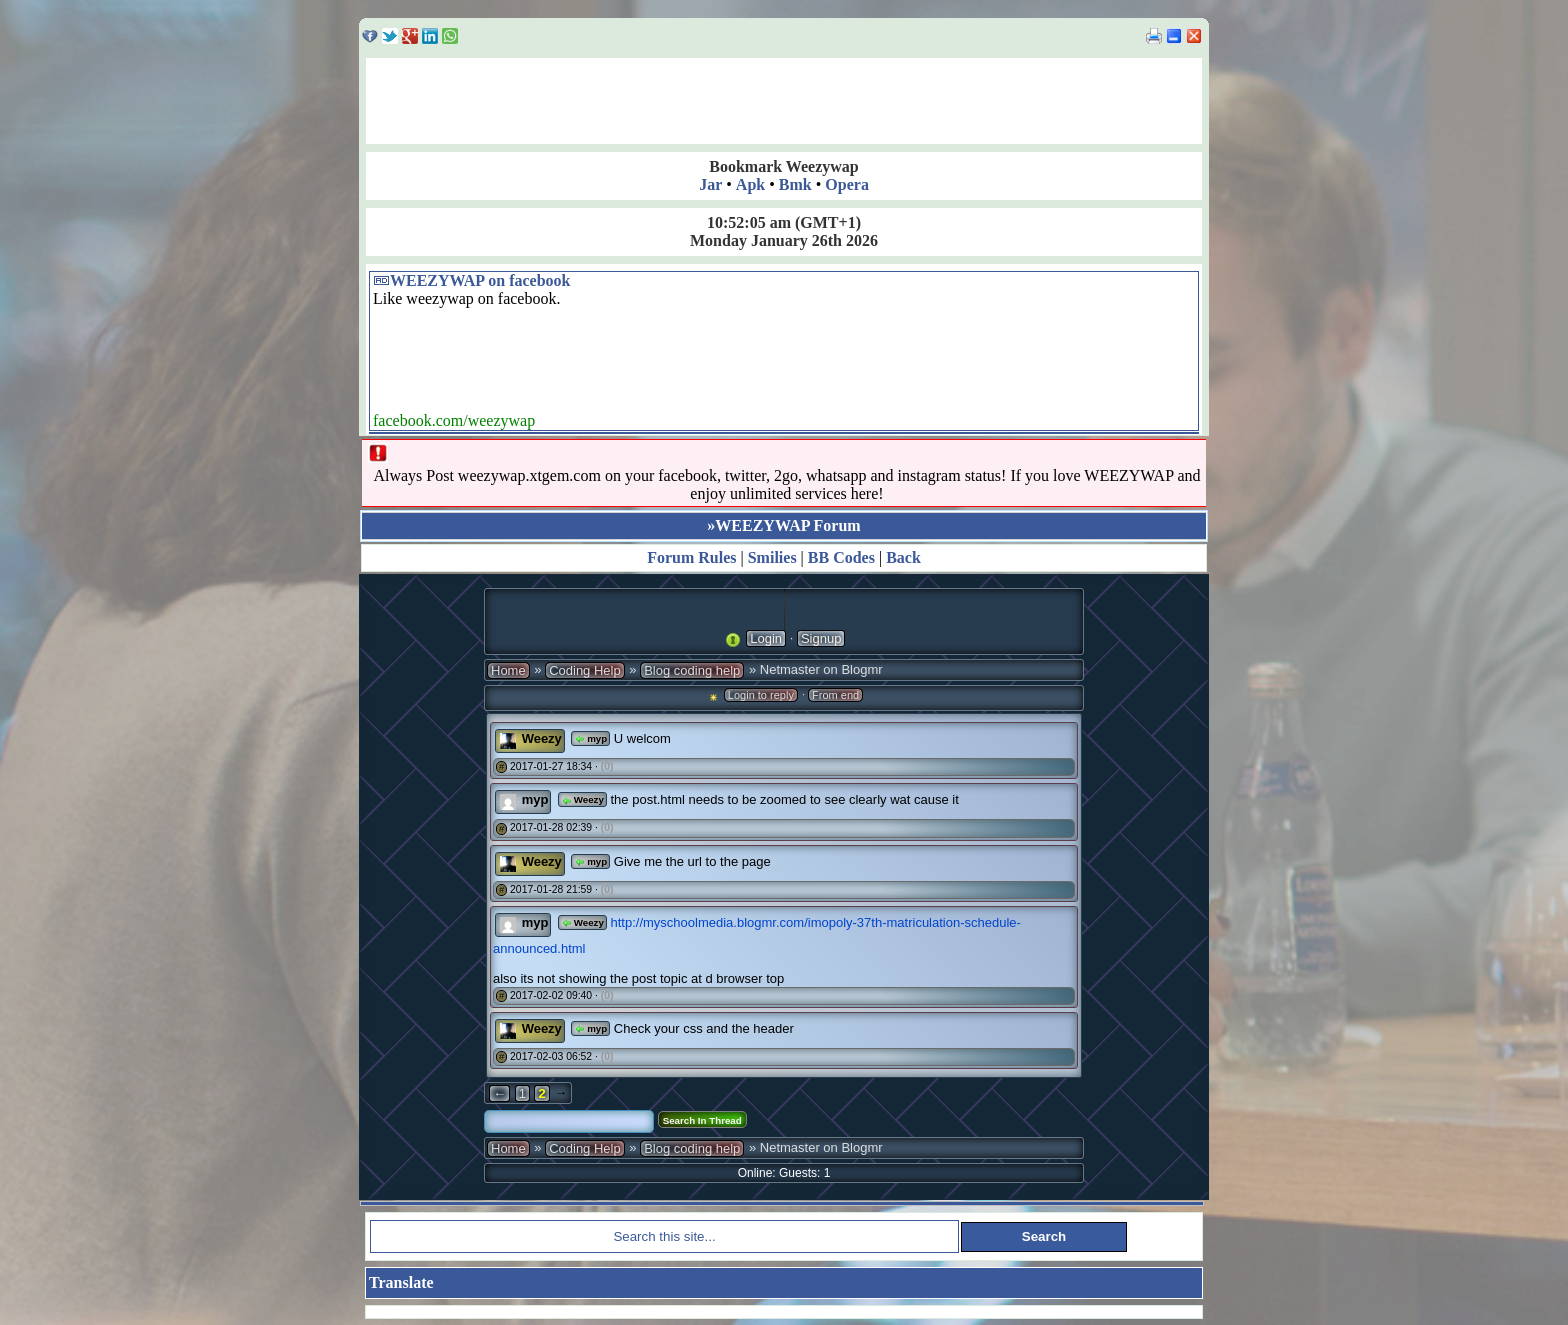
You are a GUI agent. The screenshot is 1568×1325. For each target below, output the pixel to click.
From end (835, 695)
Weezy (542, 738)
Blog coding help (692, 670)
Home (508, 670)
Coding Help (585, 670)
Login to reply (761, 695)
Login (766, 638)
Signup (821, 638)
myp (590, 738)
